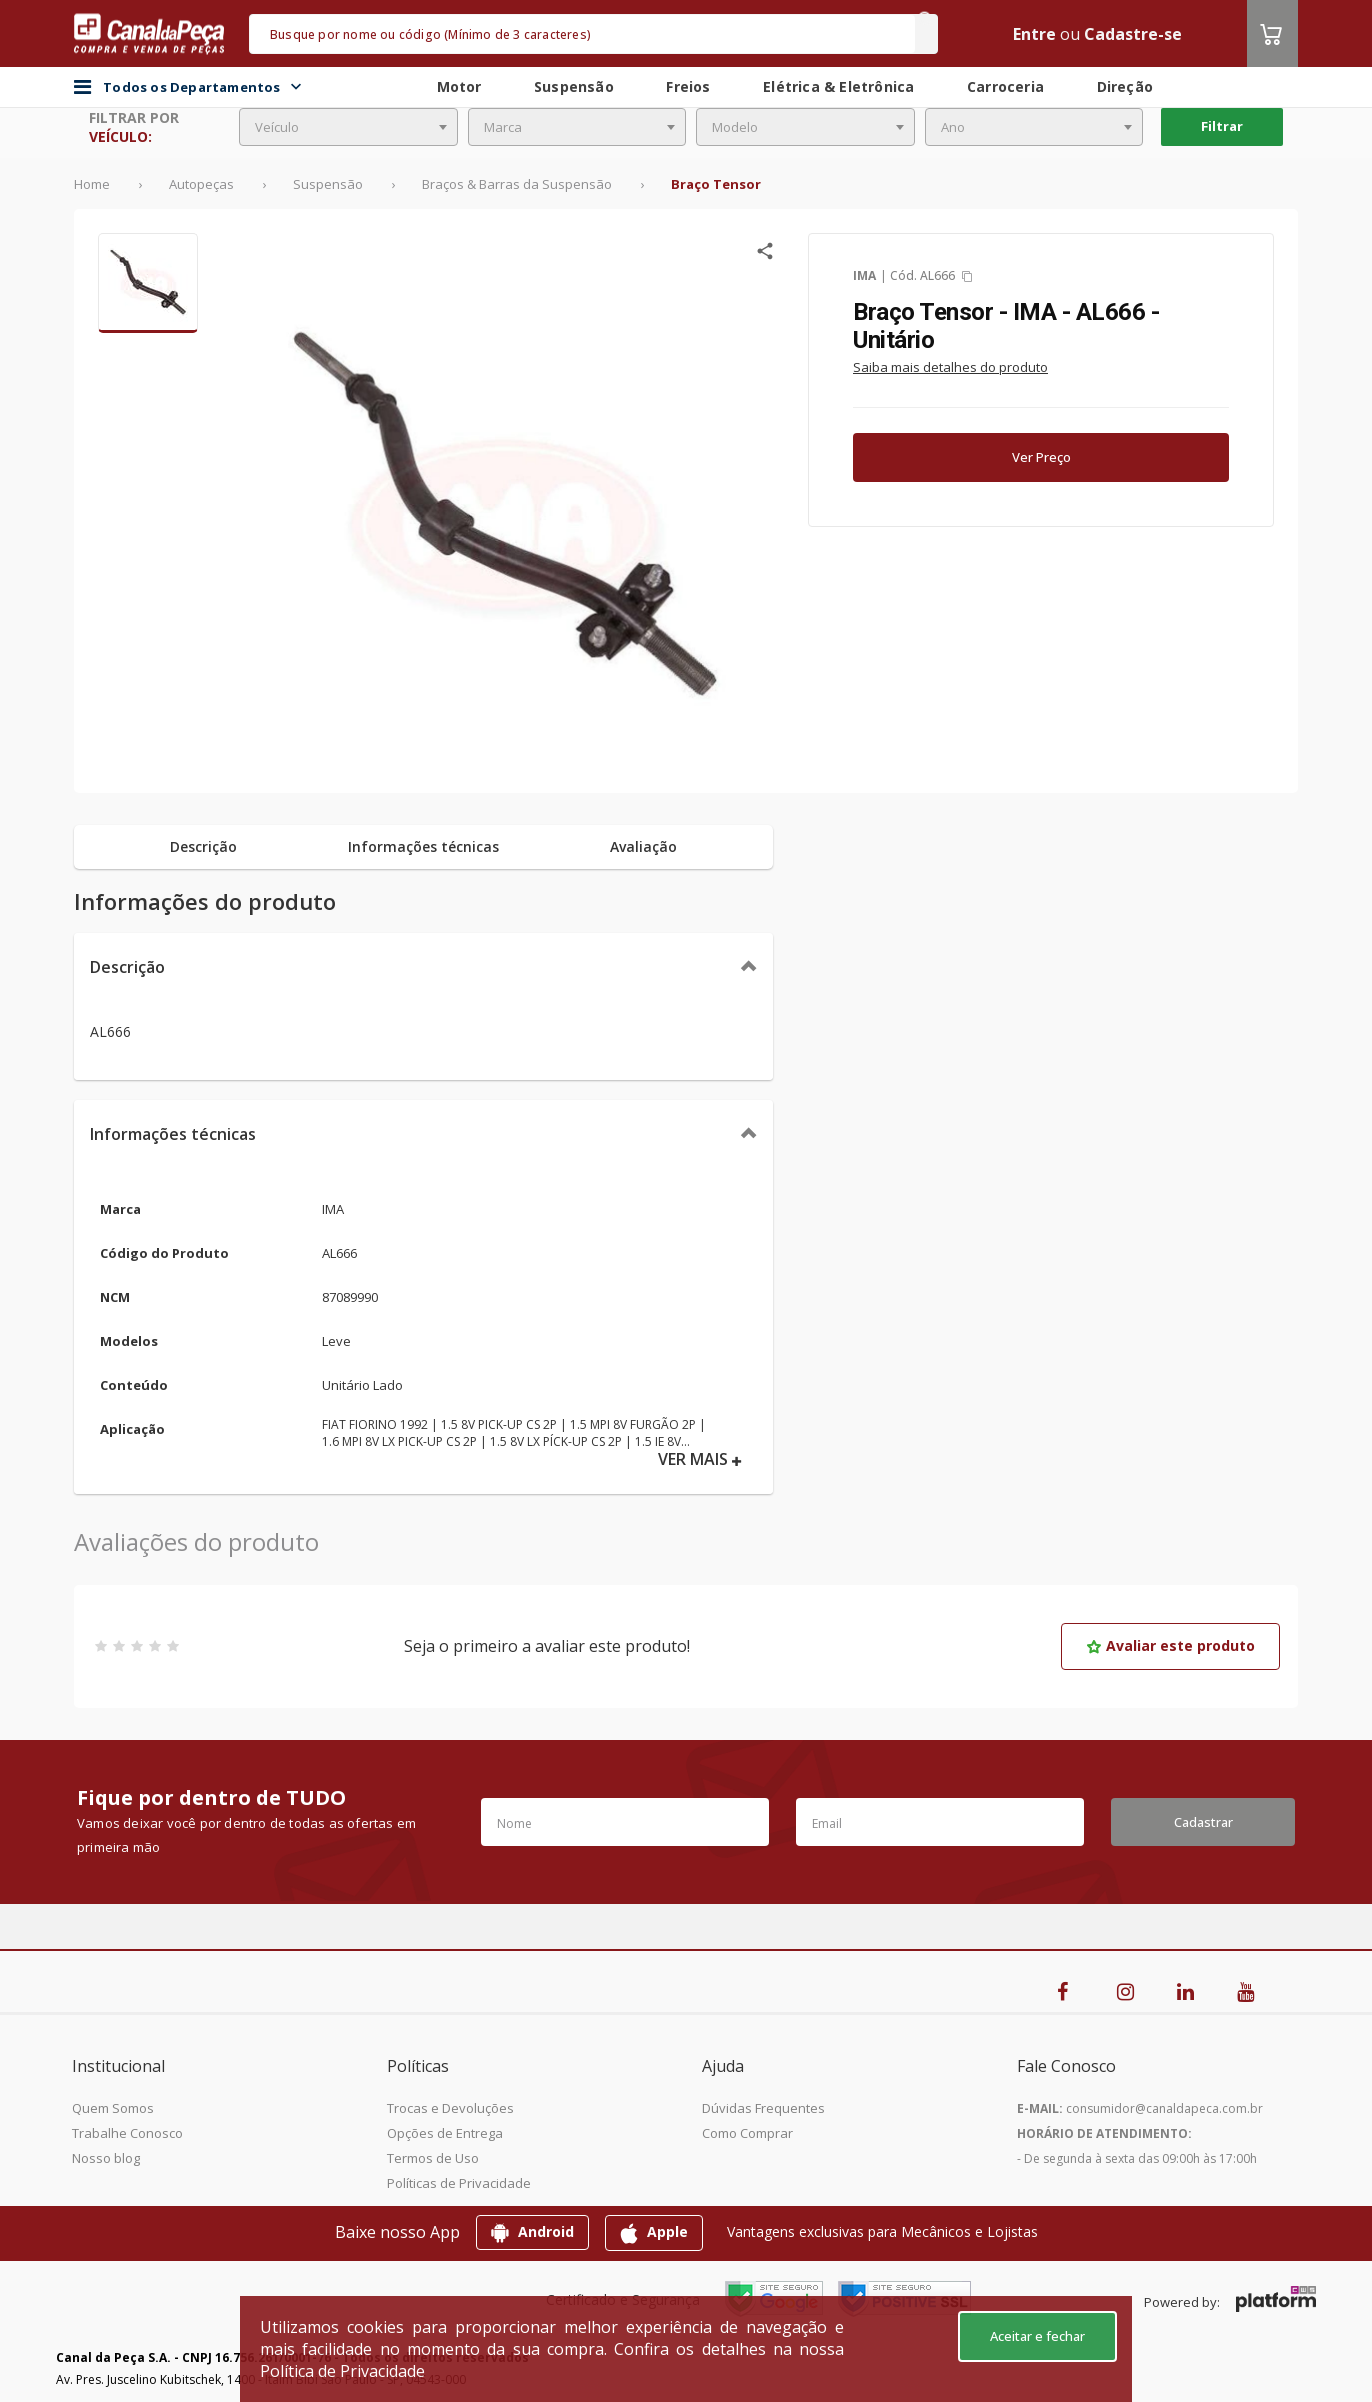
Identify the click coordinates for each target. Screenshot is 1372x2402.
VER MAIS (700, 1459)
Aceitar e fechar (1037, 2336)
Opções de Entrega (445, 2133)
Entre (1034, 34)
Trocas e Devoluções (450, 2108)
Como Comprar (747, 2133)
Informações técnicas (173, 1134)
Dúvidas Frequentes (763, 2108)
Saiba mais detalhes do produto (950, 367)
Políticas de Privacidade (459, 2183)
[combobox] (348, 127)
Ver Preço (1041, 457)
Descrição (127, 967)
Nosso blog (106, 2158)
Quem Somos (113, 2108)
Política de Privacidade (342, 2371)
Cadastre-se (1133, 34)
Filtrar (1222, 126)
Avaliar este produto (1170, 1645)
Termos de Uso (433, 2158)
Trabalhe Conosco (127, 2133)
